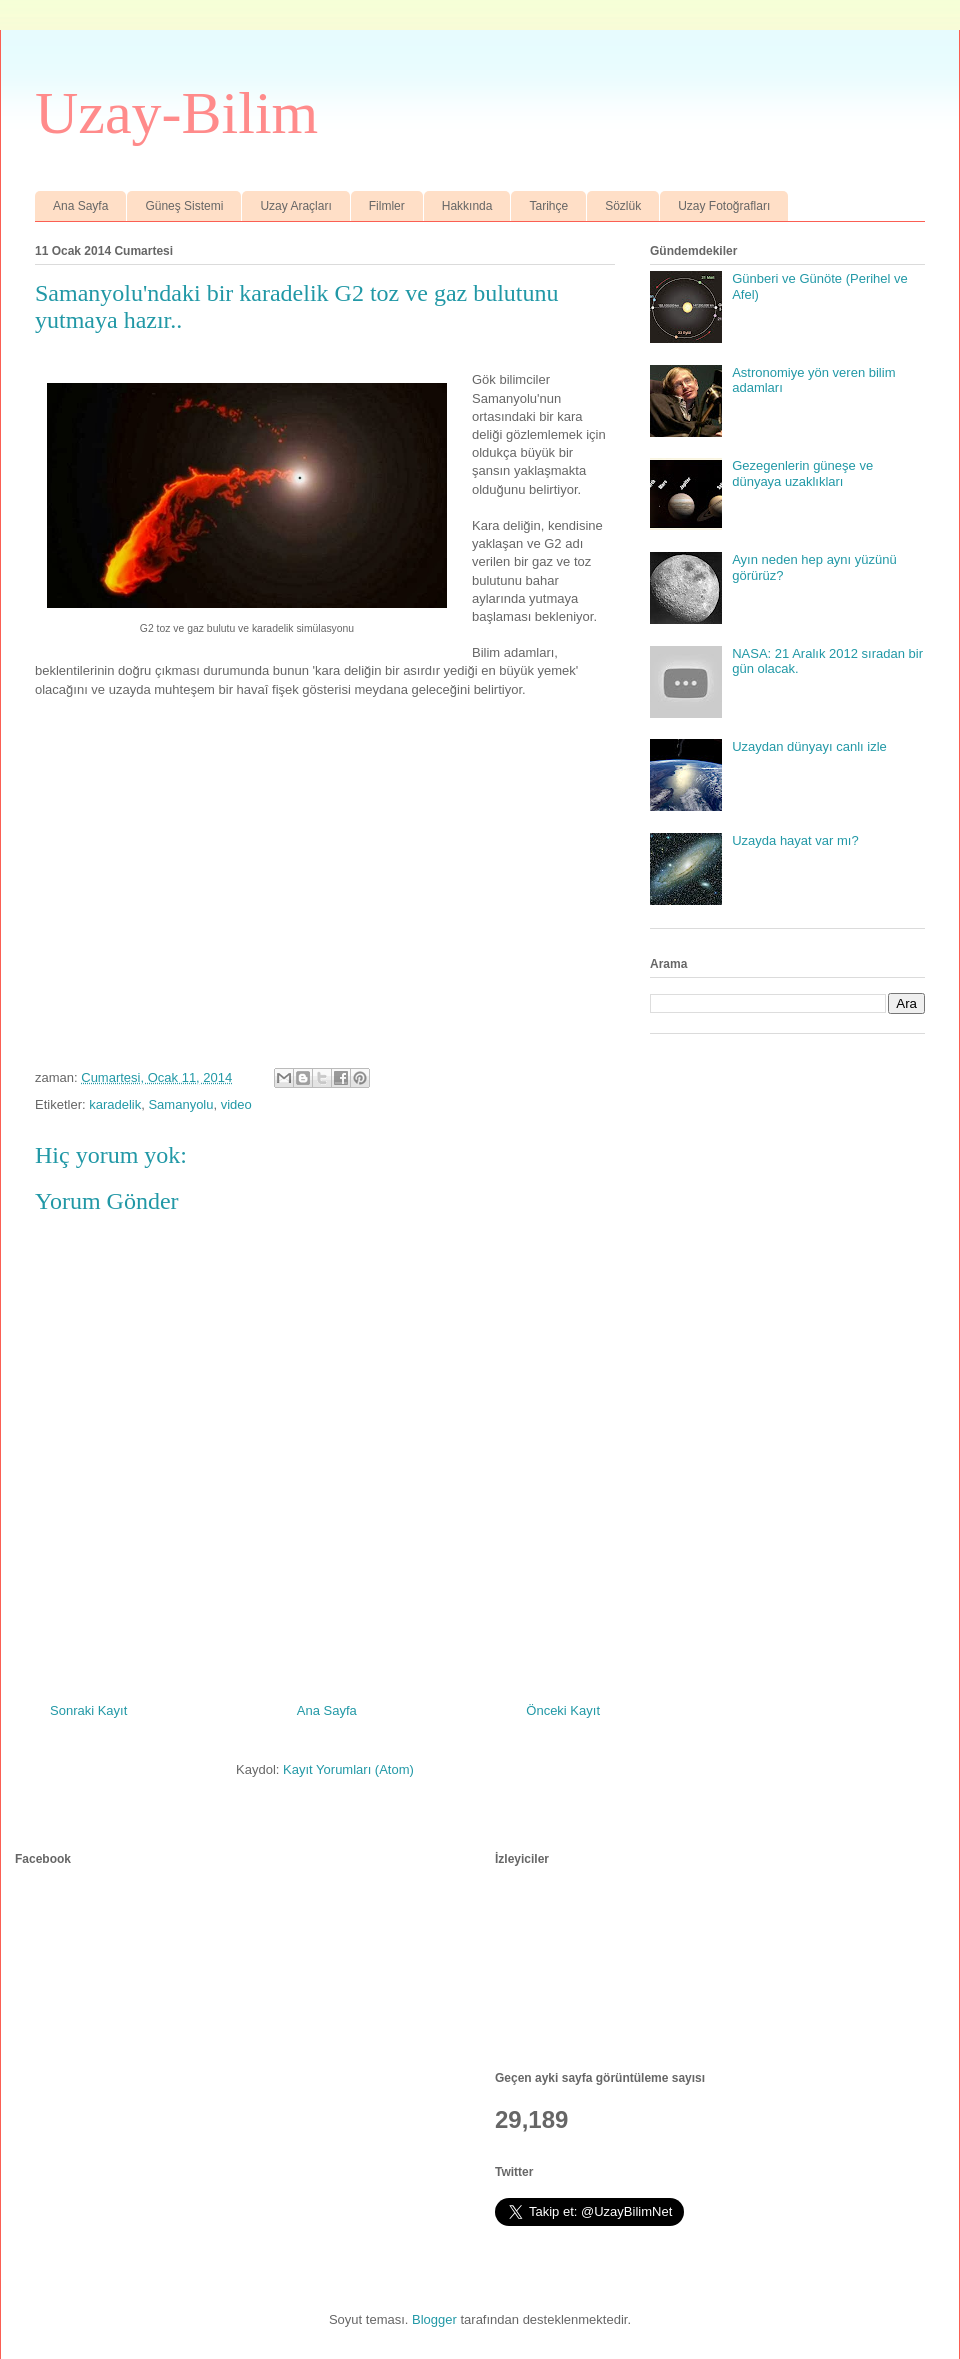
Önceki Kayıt (563, 1710)
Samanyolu (180, 1104)
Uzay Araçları (295, 206)
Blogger (434, 2319)
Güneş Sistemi (184, 206)
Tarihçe (548, 206)
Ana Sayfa (80, 206)
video (236, 1104)
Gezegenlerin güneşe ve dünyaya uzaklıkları (802, 473)
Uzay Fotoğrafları (724, 206)
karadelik (115, 1104)
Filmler (387, 206)
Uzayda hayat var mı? (795, 840)
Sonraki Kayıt (88, 1710)
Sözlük (623, 206)
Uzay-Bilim (176, 113)
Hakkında (467, 206)
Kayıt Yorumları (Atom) (348, 1769)
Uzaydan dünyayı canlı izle (809, 746)
